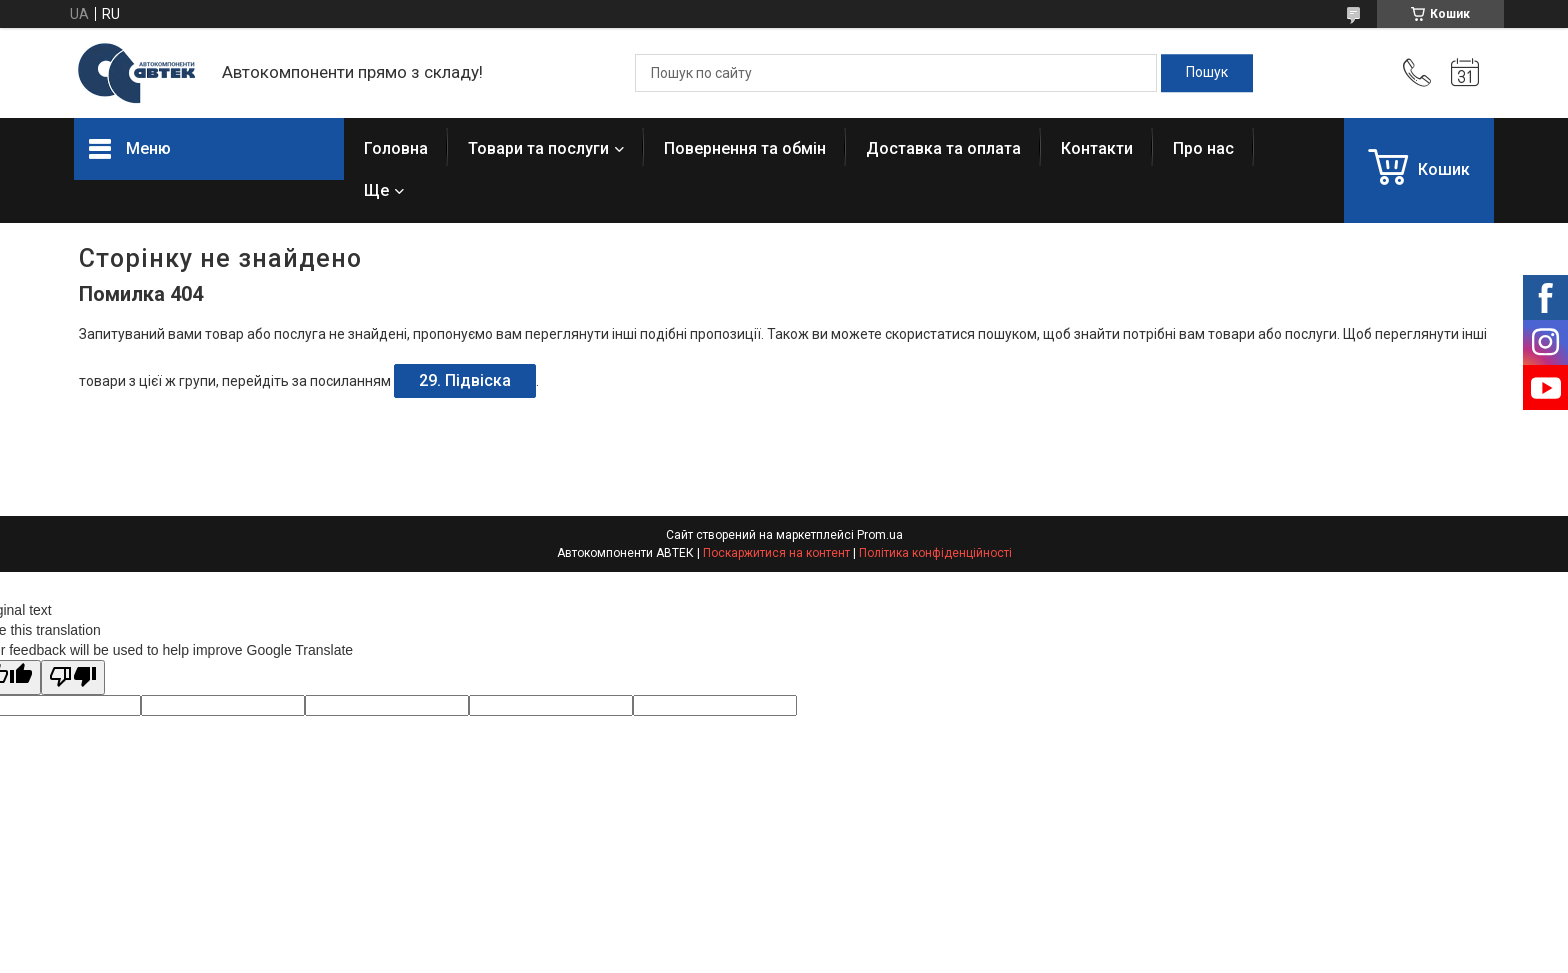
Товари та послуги (538, 148)
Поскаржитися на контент (776, 553)
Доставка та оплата (943, 148)
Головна (396, 148)
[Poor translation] (73, 677)
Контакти (1097, 148)
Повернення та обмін (745, 148)
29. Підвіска (465, 380)
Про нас (1203, 148)
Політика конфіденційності (935, 553)
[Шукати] (1207, 73)
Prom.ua (880, 535)
